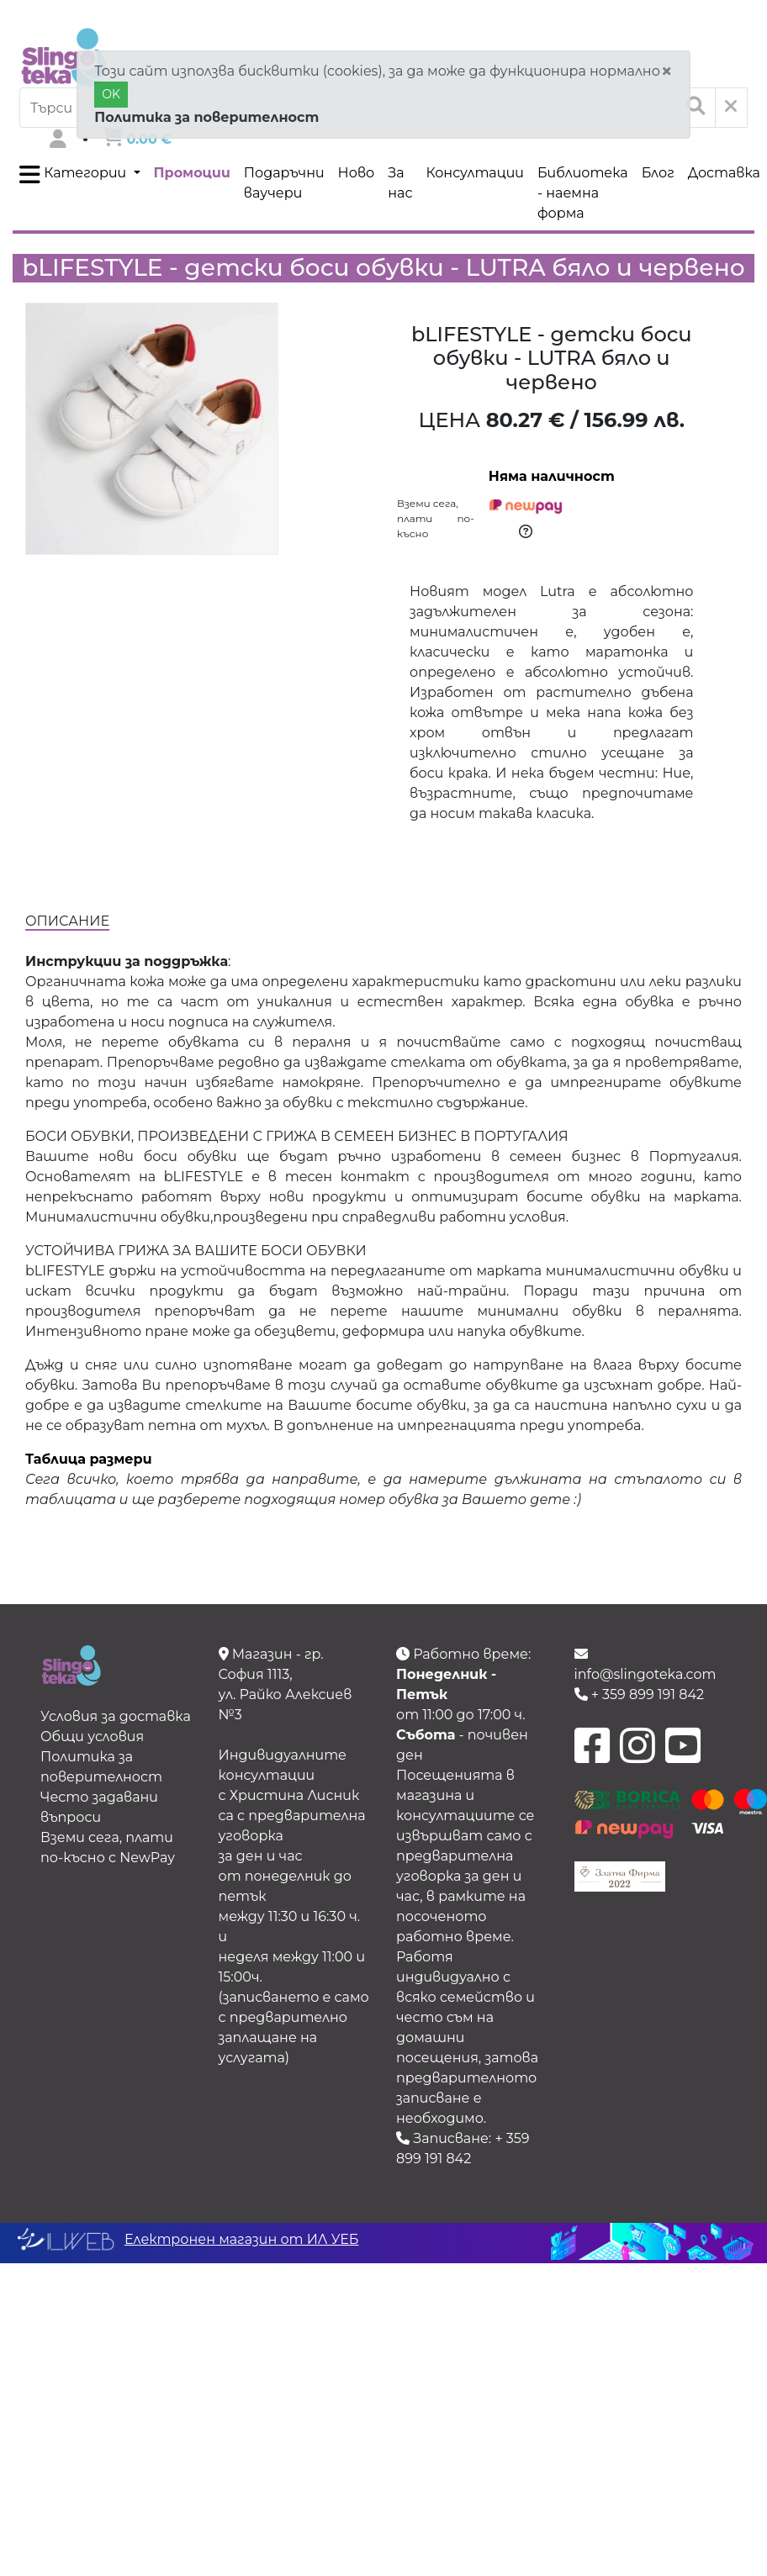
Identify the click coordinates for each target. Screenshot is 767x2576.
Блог (658, 173)
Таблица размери (88, 1459)
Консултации (475, 173)
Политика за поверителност (206, 117)
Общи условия (92, 1737)
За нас (400, 183)
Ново (356, 173)
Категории (74, 175)
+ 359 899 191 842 (639, 1694)
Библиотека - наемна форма (582, 193)
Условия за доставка (115, 1716)
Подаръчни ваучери (284, 183)
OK (111, 94)
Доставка (724, 173)
